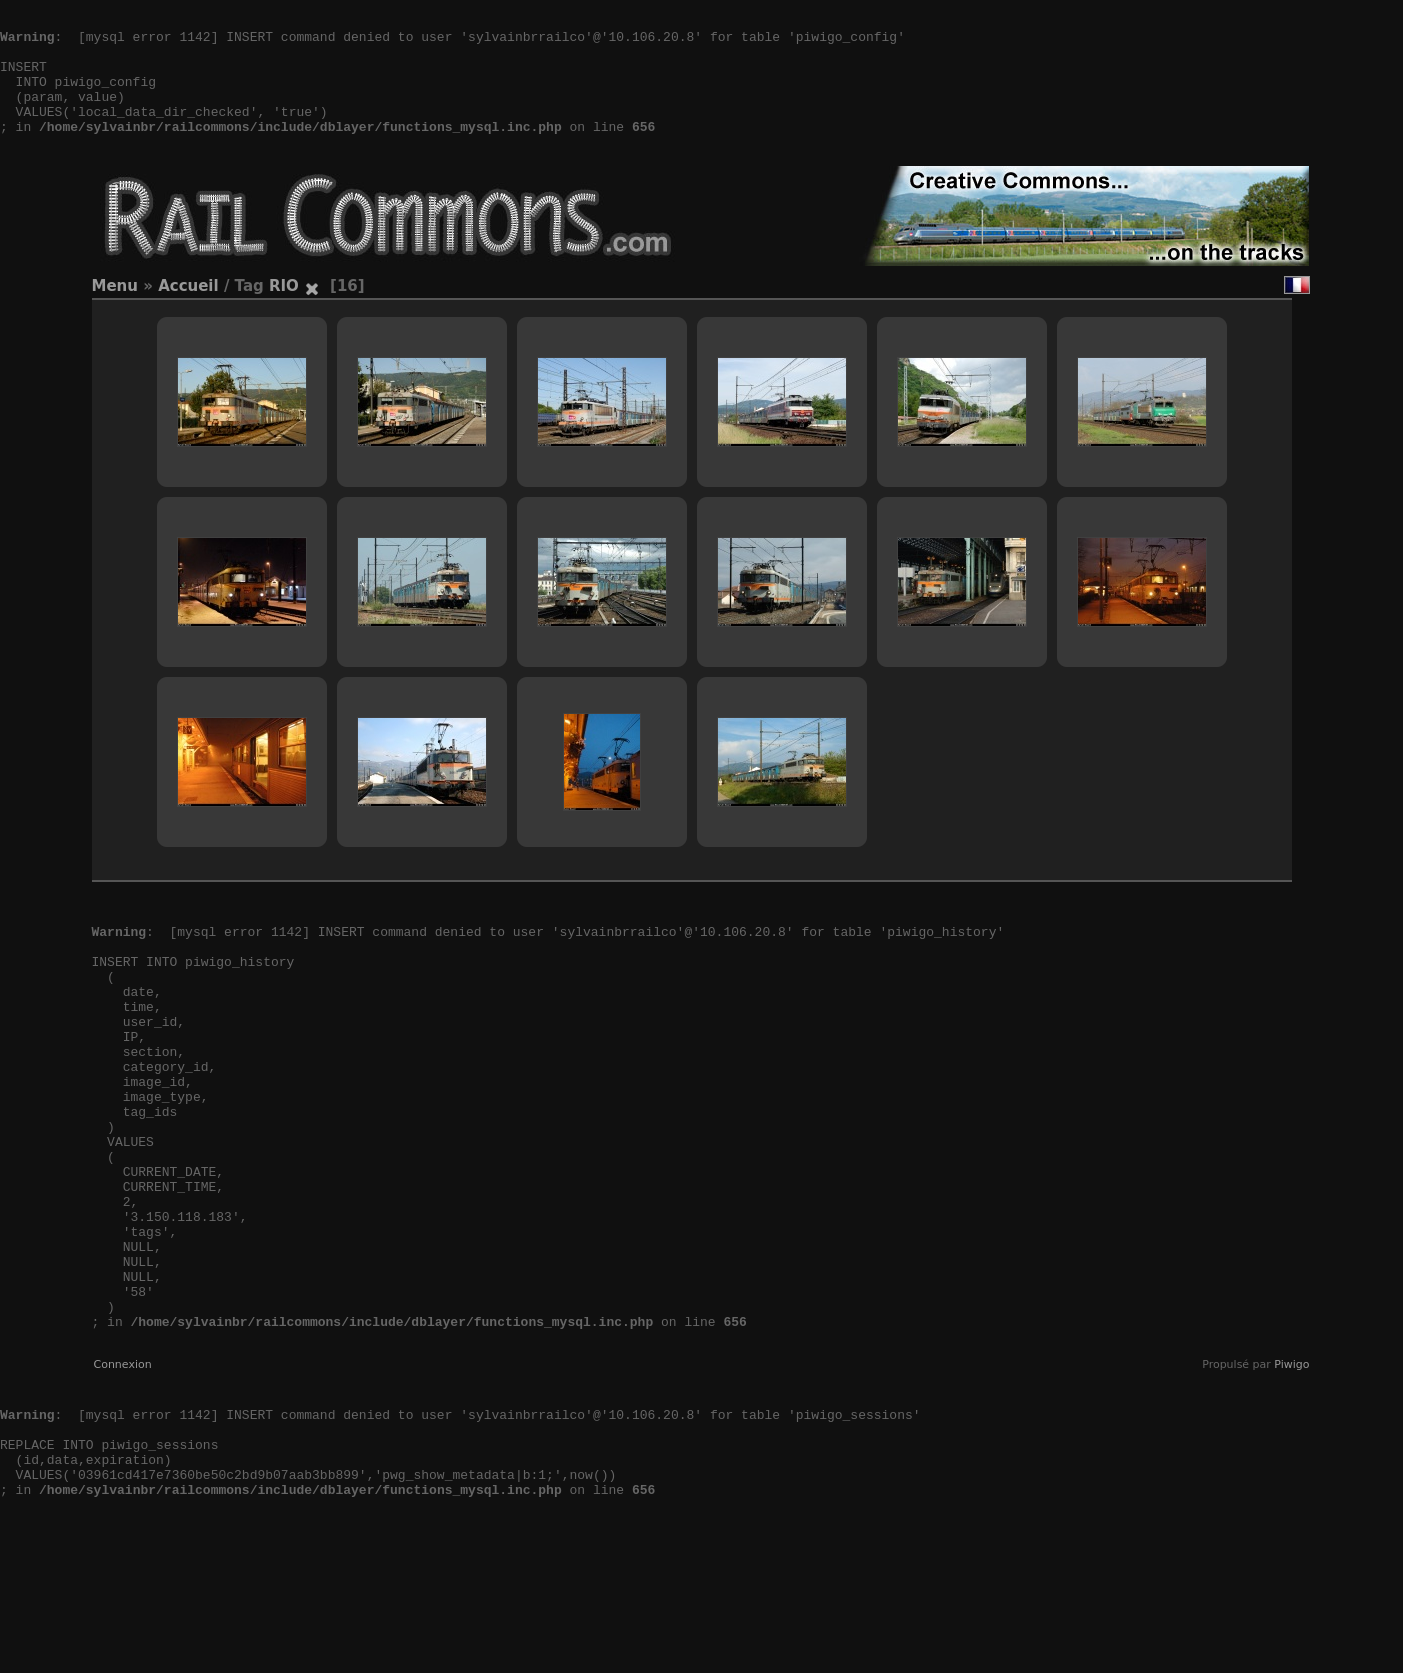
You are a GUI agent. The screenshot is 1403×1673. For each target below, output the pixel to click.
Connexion (123, 1484)
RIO (284, 316)
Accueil (188, 316)
